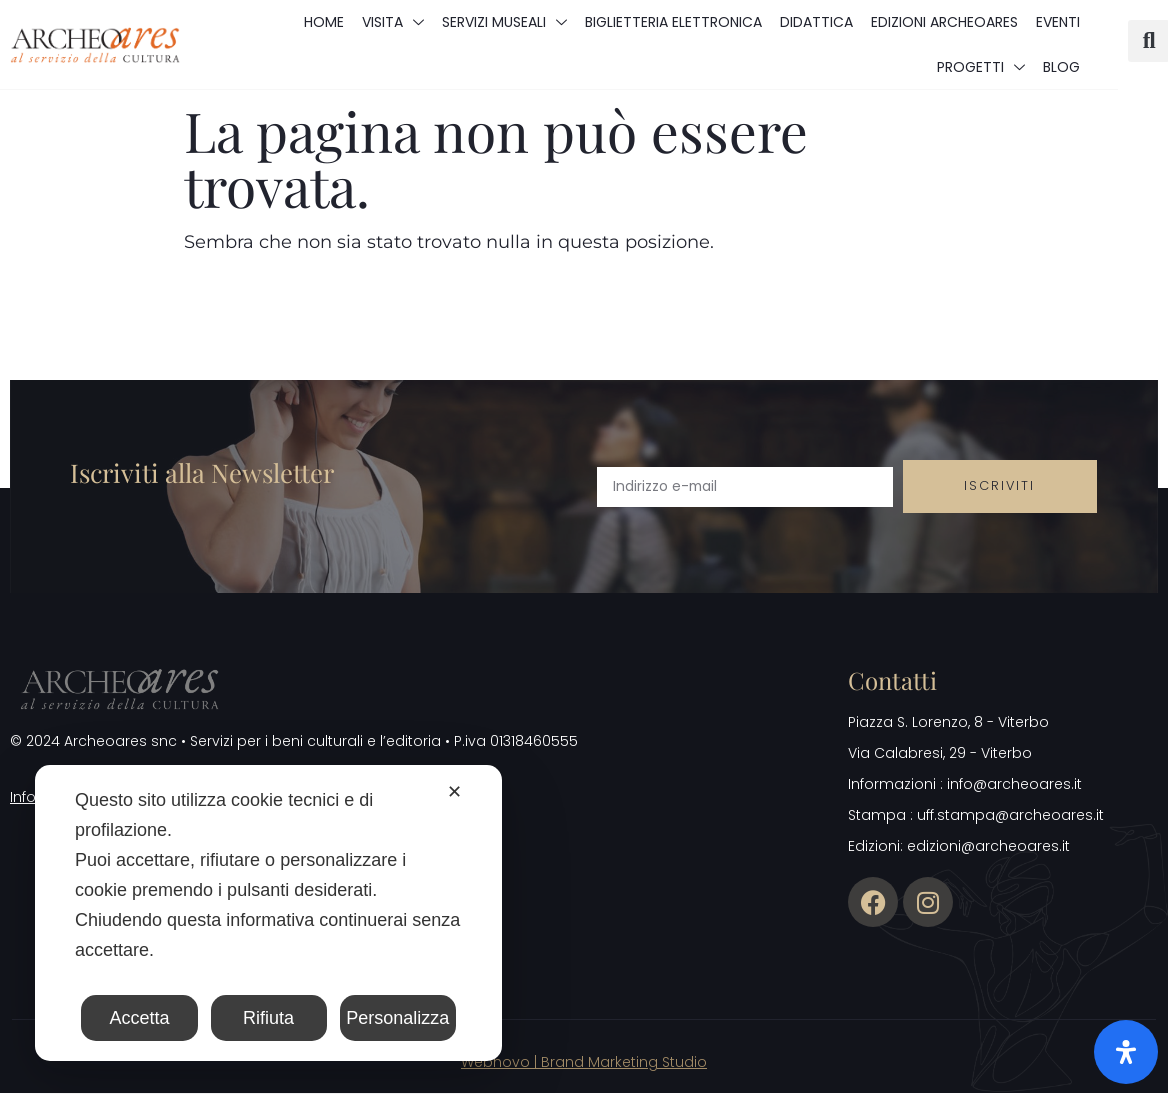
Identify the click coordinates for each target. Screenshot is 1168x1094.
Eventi (1058, 22)
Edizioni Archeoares (944, 22)
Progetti (981, 67)
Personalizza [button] (397, 1018)
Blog (1061, 67)
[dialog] (268, 913)
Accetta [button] (140, 1018)
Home (324, 22)
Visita (393, 22)
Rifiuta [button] (268, 1018)
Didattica (816, 22)
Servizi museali (504, 22)
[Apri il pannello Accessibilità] (1126, 1052)
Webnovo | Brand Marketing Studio (584, 1063)
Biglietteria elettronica (673, 22)
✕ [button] (454, 792)
